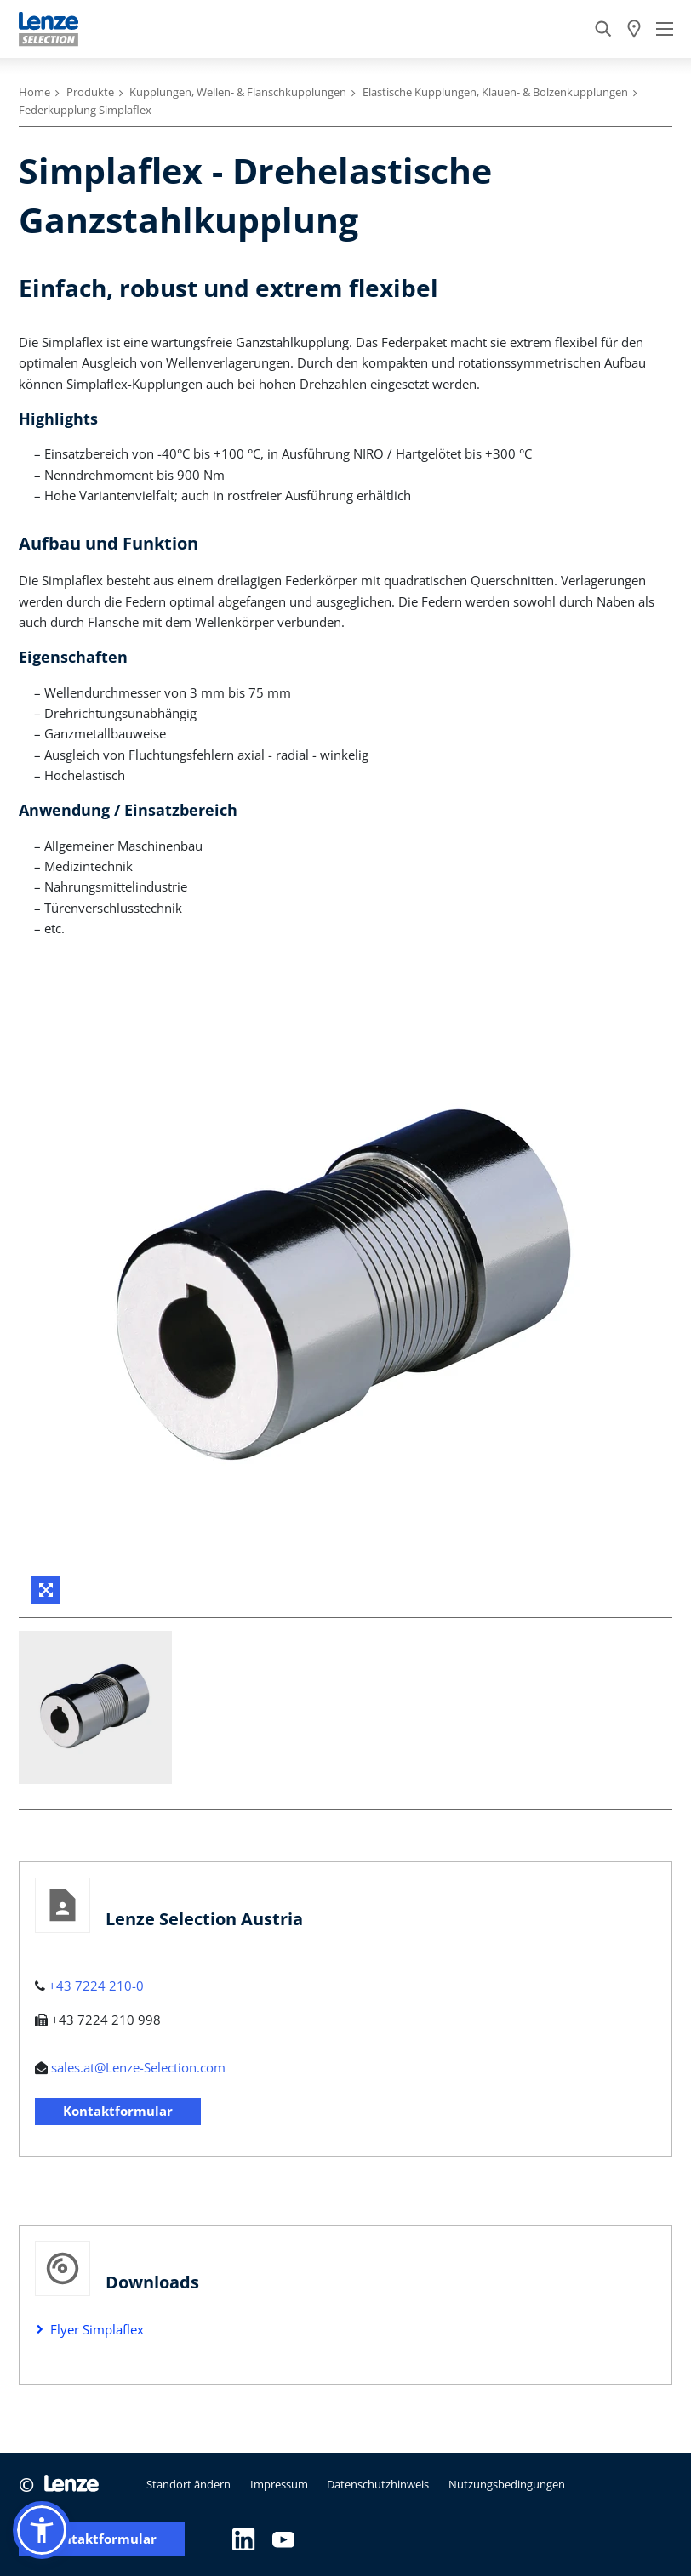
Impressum (279, 2484)
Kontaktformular (118, 2110)
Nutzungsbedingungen (506, 2484)
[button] (41, 2530)
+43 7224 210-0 (96, 1985)
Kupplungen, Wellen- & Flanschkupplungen (237, 92)
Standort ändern (188, 2484)
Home (34, 92)
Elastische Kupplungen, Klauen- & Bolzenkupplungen (495, 92)
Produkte (90, 92)
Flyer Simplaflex (97, 2329)
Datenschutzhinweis (378, 2484)
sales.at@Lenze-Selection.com (138, 2067)
